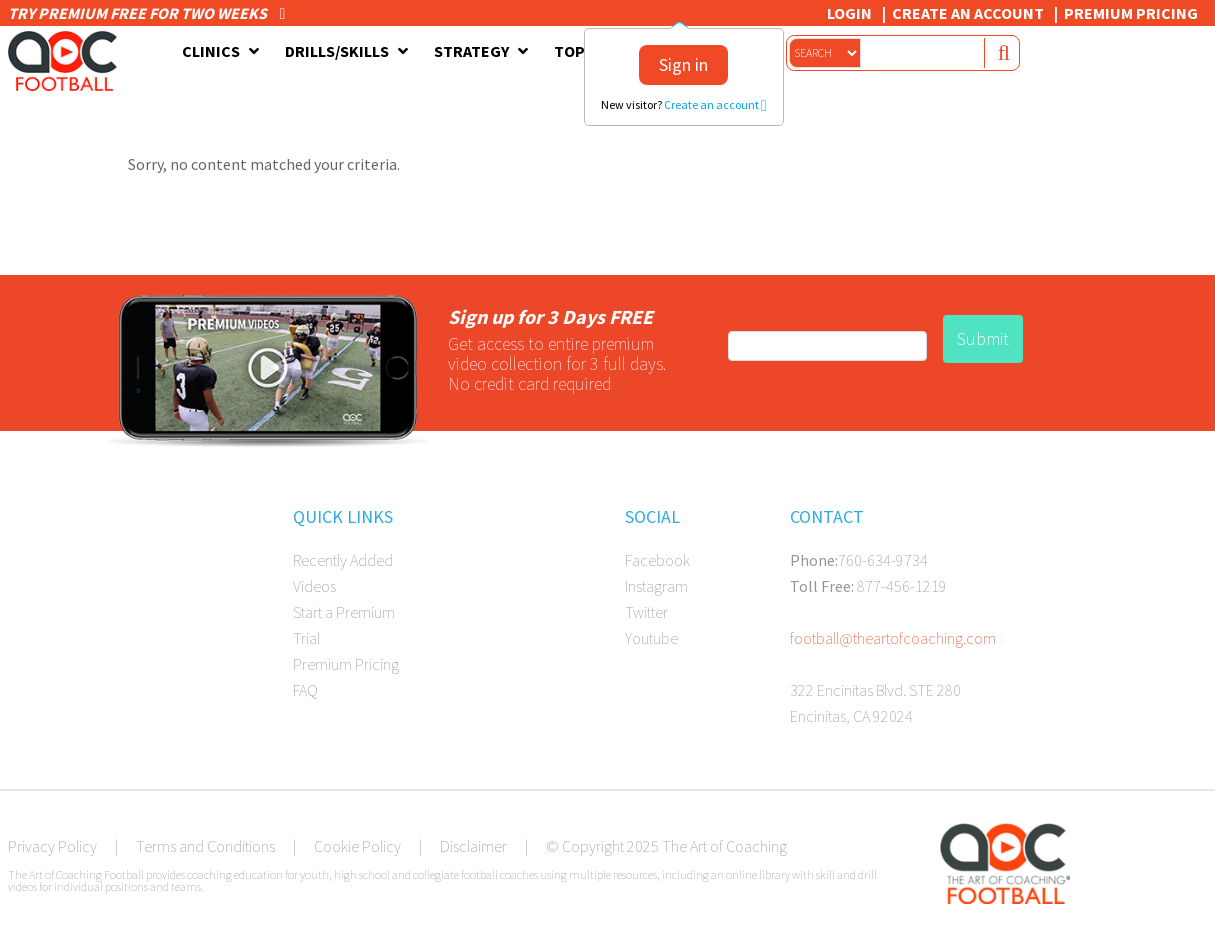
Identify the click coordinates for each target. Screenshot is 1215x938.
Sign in (683, 64)
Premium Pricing (1131, 13)
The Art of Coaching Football (68, 61)
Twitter (646, 612)
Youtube (651, 638)
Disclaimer (473, 846)
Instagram (656, 586)
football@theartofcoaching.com (893, 638)
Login (849, 13)
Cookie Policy (357, 846)
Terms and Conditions (205, 846)
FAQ (305, 690)
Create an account (715, 104)
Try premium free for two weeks (147, 13)
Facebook (657, 560)
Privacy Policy (52, 846)
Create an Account (968, 13)
